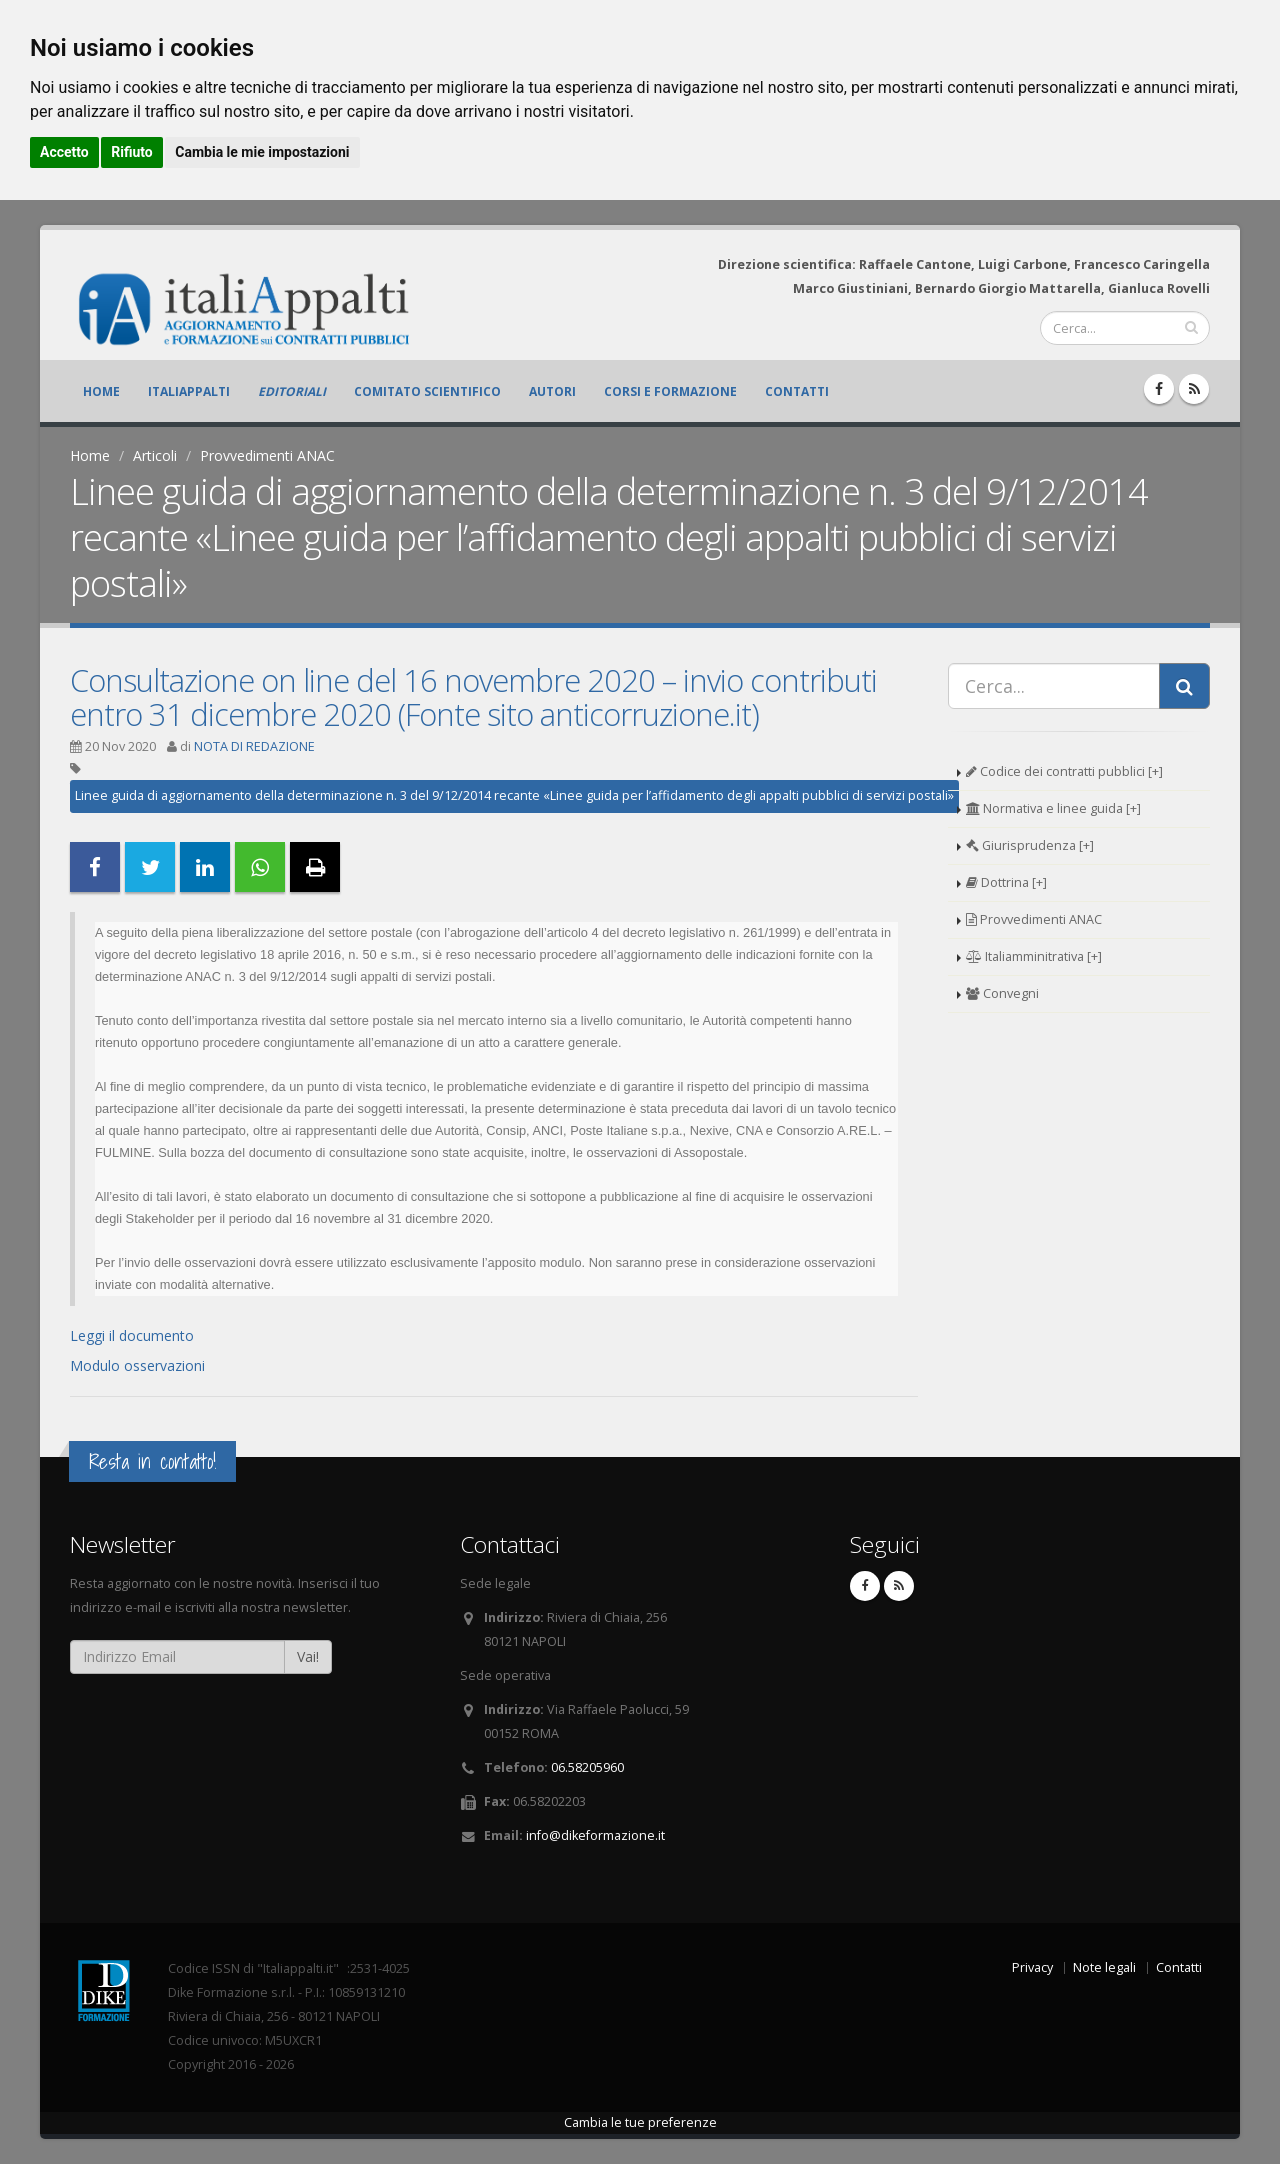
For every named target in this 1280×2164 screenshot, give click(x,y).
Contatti (797, 391)
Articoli (155, 455)
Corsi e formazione (670, 391)
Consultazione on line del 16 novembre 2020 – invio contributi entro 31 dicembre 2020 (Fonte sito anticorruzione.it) (473, 697)
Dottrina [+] (1006, 882)
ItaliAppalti (189, 391)
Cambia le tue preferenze (640, 2122)
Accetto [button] (64, 152)
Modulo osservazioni (137, 1365)
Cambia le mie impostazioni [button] (262, 152)
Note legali (1104, 1967)
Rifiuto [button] (132, 152)
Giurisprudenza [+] (1030, 845)
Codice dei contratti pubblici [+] (1064, 771)
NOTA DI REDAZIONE (254, 746)
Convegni (1002, 993)
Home (101, 391)
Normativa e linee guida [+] (1053, 808)
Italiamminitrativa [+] (1034, 956)
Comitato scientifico (427, 391)
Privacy (1032, 1967)
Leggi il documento (132, 1335)
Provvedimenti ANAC (267, 455)
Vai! (308, 1656)
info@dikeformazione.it (595, 1835)
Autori (552, 391)
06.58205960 (587, 1767)
